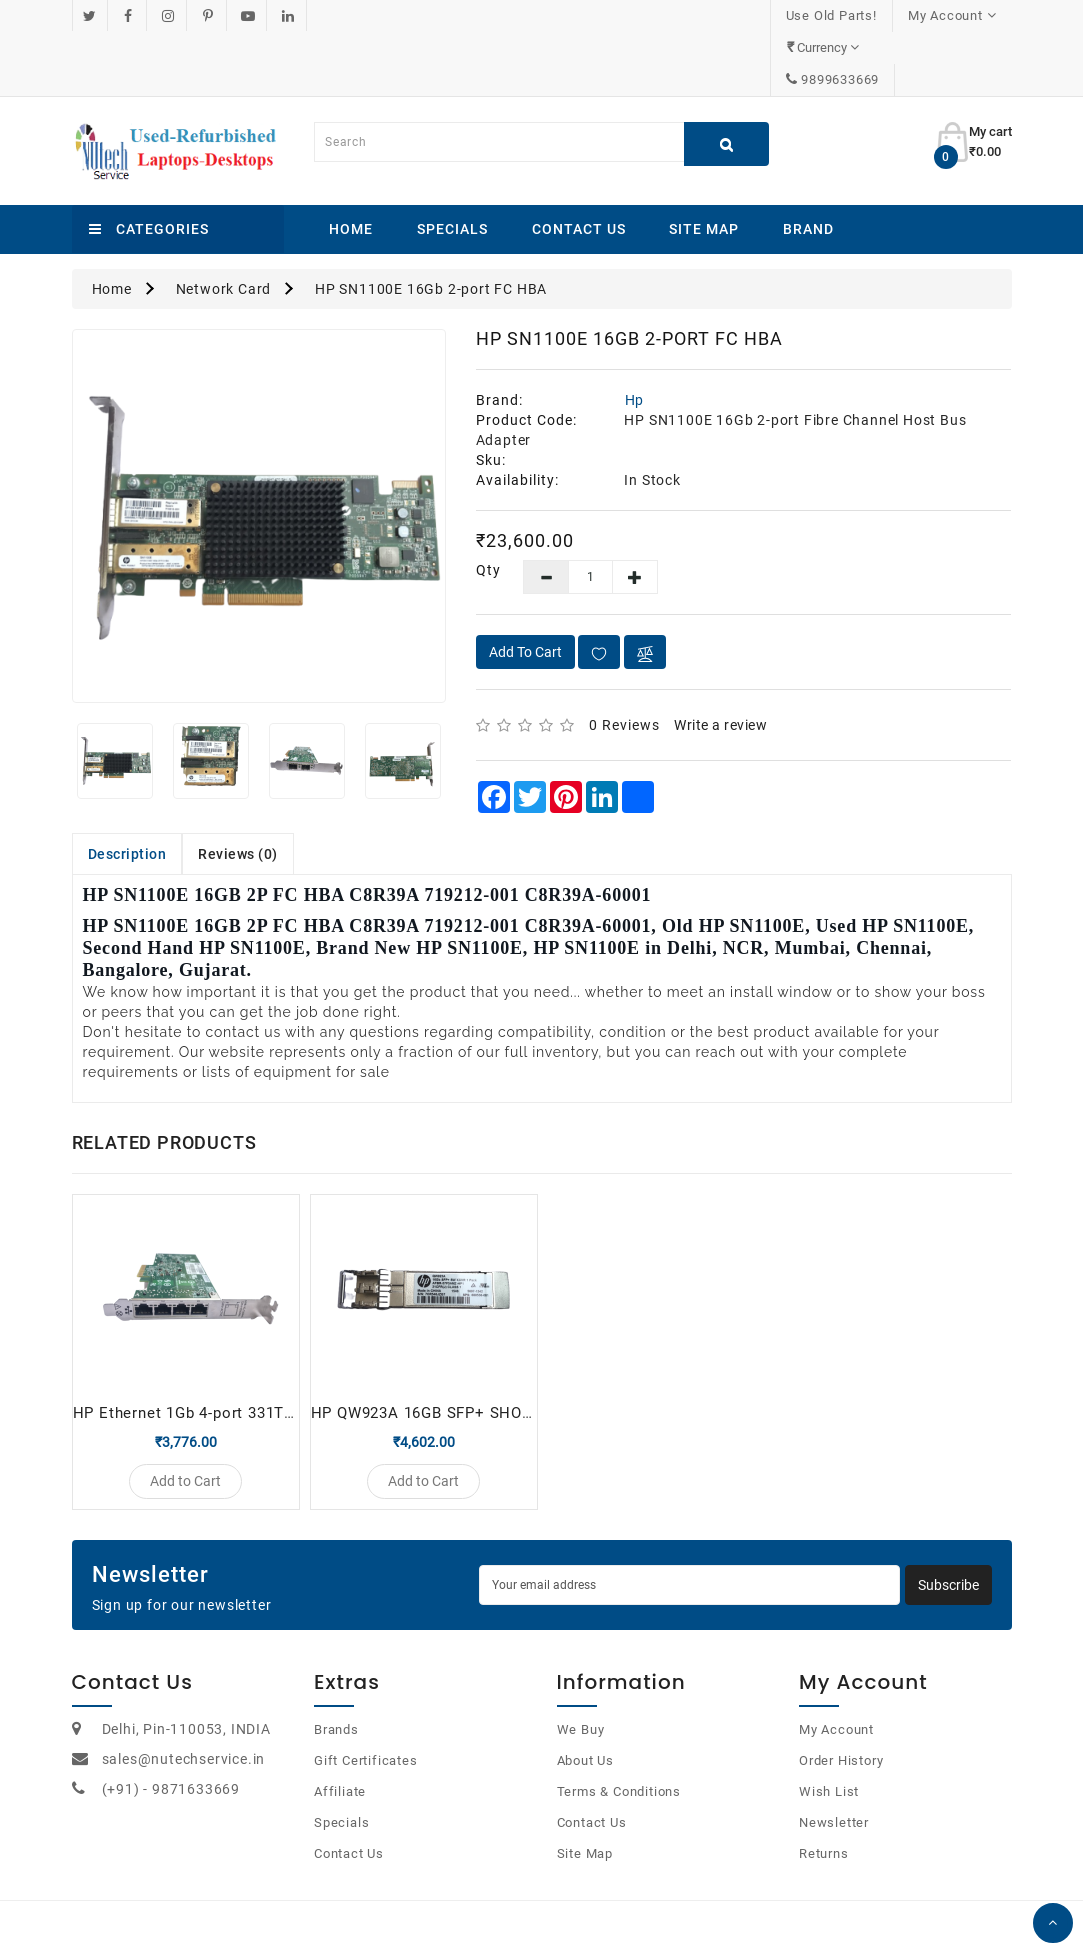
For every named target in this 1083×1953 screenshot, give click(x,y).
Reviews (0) (238, 790)
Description (127, 790)
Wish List (829, 1737)
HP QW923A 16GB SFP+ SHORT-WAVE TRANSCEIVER (506, 1349)
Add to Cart (525, 588)
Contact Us (579, 165)
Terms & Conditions (619, 1737)
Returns (824, 1799)
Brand (808, 165)
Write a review (720, 661)
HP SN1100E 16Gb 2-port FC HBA (431, 225)
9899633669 (956, 15)
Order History (841, 1706)
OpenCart (518, 1912)
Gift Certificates (366, 1706)
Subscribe (948, 1531)
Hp (635, 336)
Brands (336, 1675)
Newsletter (834, 1768)
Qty (484, 506)
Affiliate (340, 1737)
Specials (452, 165)
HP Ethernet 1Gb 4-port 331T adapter (209, 1349)
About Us (585, 1706)
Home (351, 165)
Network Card (224, 225)
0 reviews (624, 661)
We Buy (581, 1675)
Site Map (704, 165)
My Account (836, 1675)
